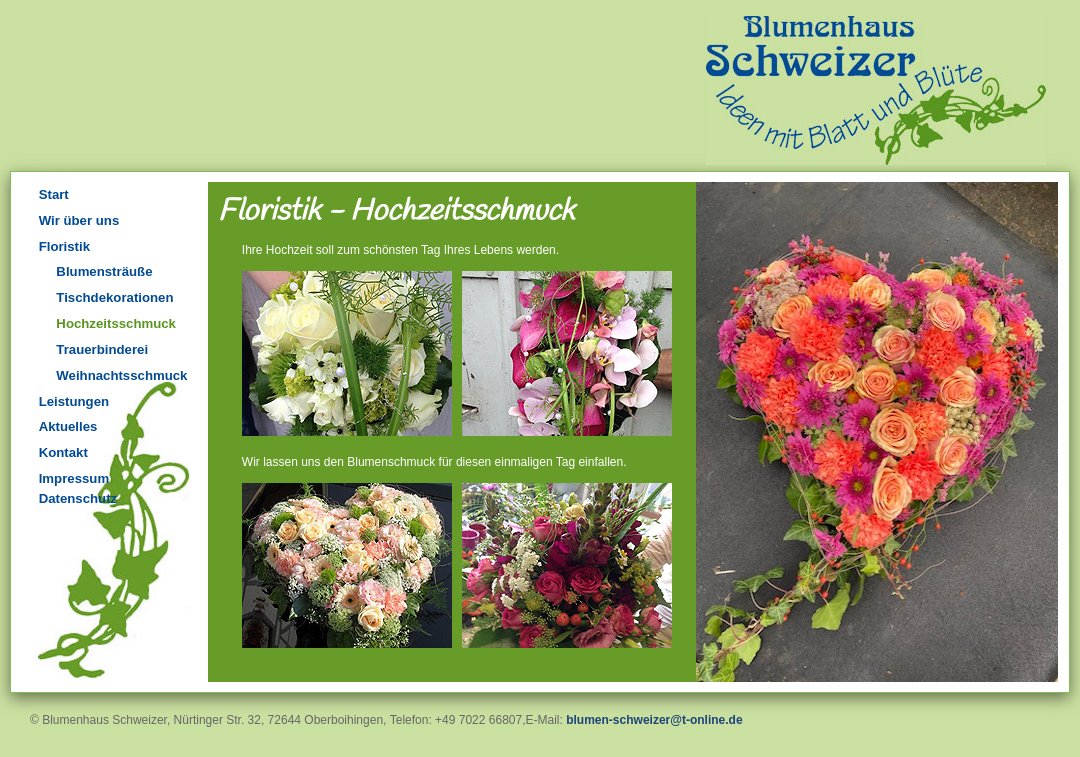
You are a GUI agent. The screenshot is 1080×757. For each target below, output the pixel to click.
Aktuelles (68, 426)
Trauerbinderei (102, 349)
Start (54, 194)
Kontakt (63, 452)
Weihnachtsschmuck (121, 375)
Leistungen (74, 401)
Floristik (64, 246)
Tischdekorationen (114, 297)
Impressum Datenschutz (78, 488)
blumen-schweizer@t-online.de (654, 720)
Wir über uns (79, 220)
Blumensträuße (104, 271)
